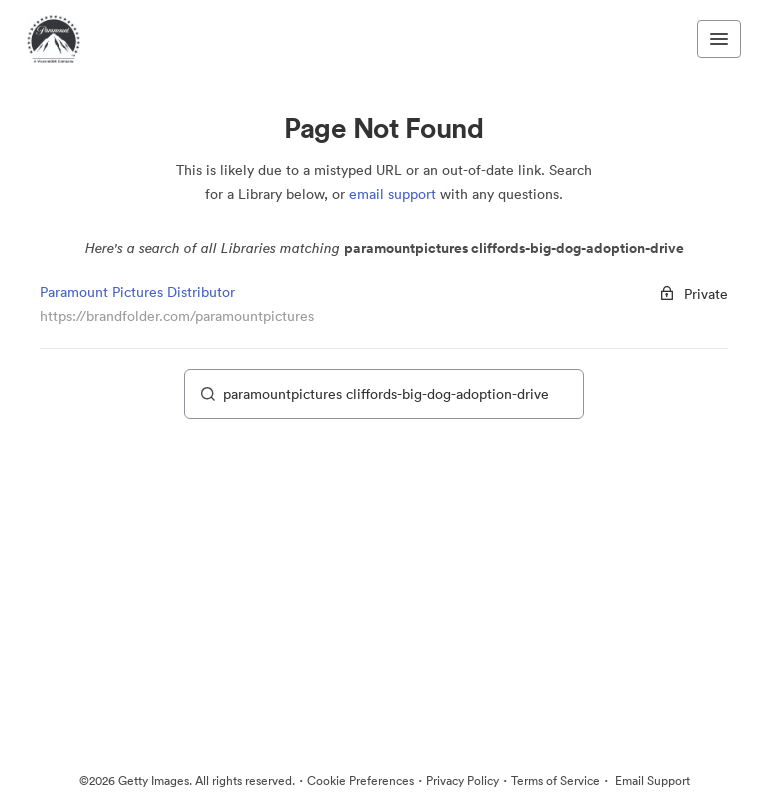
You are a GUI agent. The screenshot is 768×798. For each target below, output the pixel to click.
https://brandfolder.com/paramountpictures (177, 316)
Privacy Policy (462, 780)
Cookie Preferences (360, 780)
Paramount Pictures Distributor (137, 292)
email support (392, 194)
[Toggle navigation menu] (719, 39)
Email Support (651, 780)
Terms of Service (555, 780)
